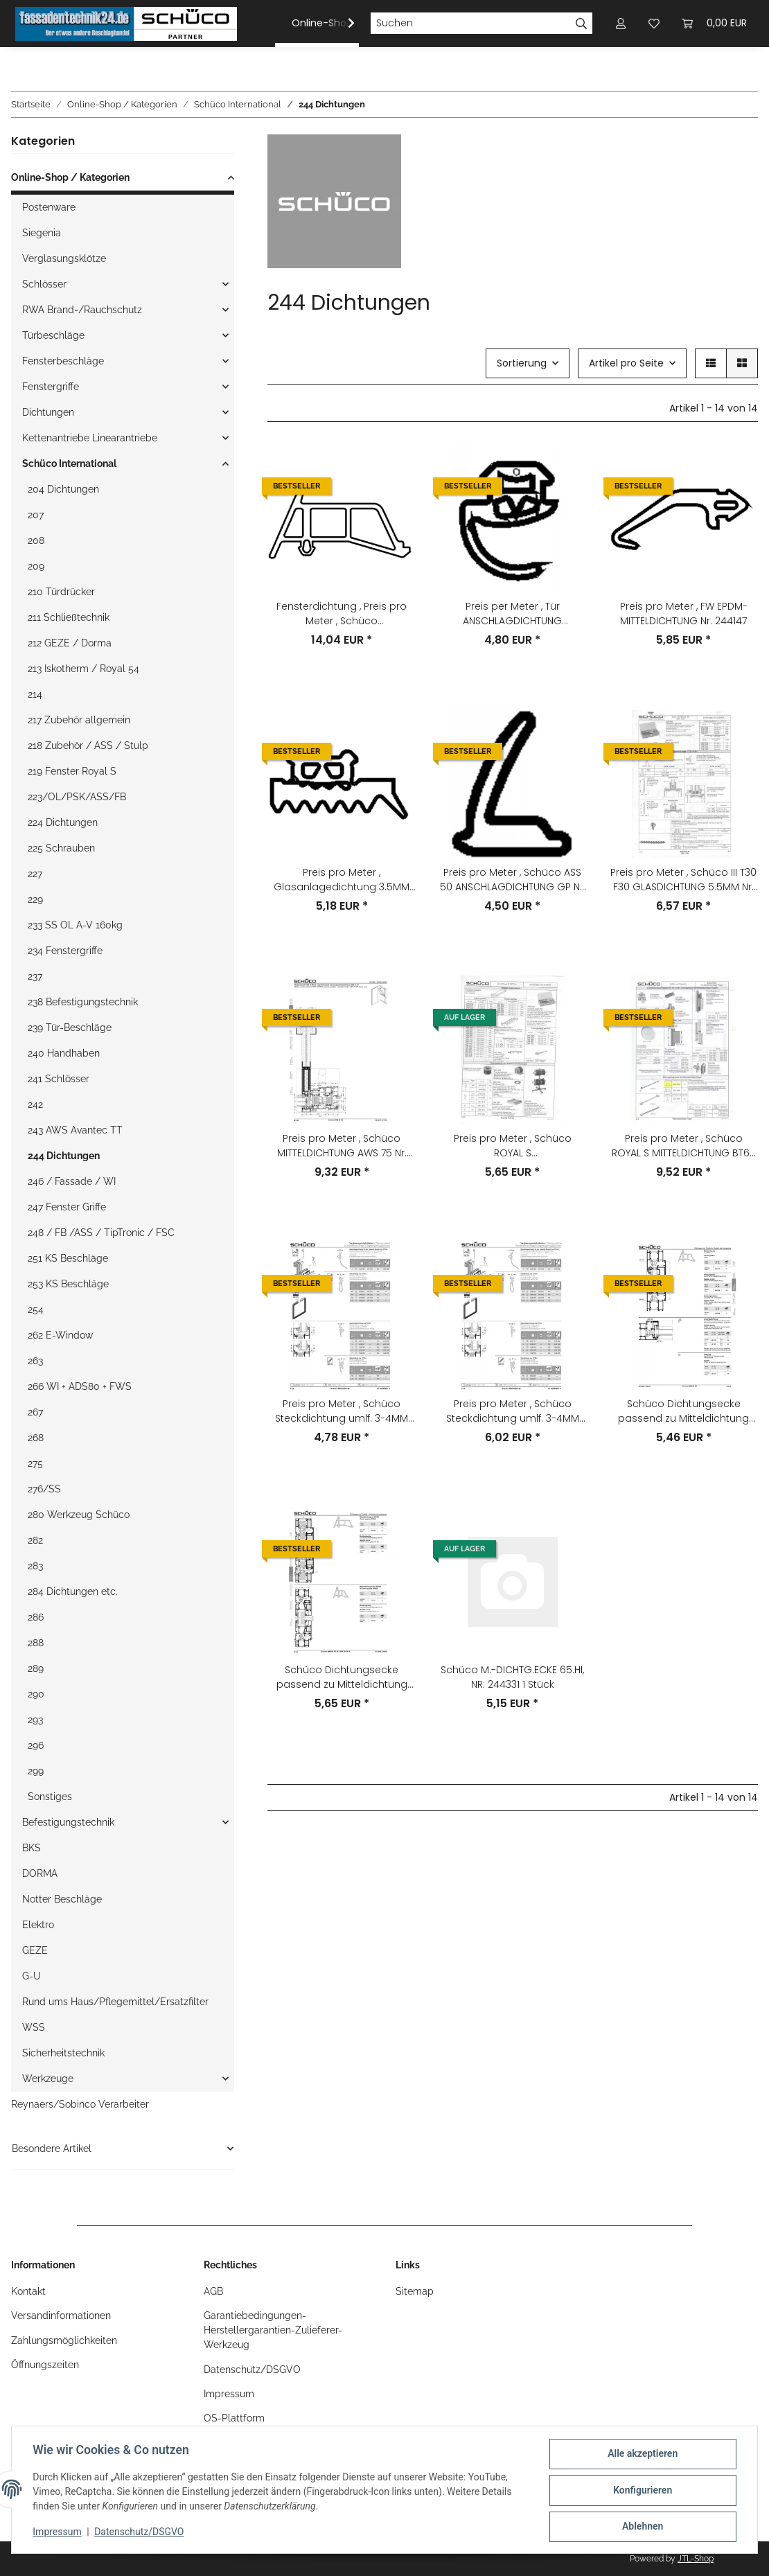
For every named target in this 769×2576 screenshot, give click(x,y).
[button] (342, 23)
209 (36, 566)
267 (35, 1412)
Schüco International (69, 463)
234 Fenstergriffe (65, 950)
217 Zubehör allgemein (79, 719)
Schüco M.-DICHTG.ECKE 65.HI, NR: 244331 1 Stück (512, 1677)
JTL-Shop (696, 2559)
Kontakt (28, 2291)
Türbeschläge (53, 335)
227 (35, 873)
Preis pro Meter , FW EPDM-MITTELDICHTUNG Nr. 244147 (684, 613)
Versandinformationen (61, 2315)
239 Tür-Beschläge (70, 1027)
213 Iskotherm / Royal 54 (83, 668)
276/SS (44, 1488)
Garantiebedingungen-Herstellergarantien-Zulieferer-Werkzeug (273, 2330)
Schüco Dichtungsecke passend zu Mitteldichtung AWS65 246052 (683, 1411)
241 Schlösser (58, 1078)
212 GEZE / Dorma (70, 643)
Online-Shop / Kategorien (70, 177)
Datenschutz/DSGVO (140, 2533)
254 (36, 1309)
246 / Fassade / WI (72, 1181)
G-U (31, 1976)
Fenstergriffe (50, 386)
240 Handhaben (64, 1053)
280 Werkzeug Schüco (79, 1514)
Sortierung (522, 363)
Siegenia (41, 232)
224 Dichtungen (63, 822)
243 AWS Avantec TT (75, 1130)
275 (35, 1463)
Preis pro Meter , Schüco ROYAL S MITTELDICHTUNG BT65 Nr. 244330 (684, 1146)
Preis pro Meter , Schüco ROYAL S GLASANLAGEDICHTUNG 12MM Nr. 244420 (512, 1146)
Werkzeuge (47, 2078)
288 (36, 1642)
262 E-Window (60, 1335)
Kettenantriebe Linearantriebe (89, 437)
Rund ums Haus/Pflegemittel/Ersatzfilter (115, 2001)
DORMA (40, 1873)
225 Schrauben (61, 848)
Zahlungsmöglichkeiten (64, 2340)
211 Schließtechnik (68, 617)
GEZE (35, 1950)
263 (35, 1360)
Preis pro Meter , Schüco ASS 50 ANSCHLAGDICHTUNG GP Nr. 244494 (512, 879)
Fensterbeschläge (63, 361)
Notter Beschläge (62, 1899)
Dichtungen (48, 412)
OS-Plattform (234, 2418)
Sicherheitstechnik (63, 2052)
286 (36, 1617)
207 (36, 514)
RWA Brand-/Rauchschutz (82, 309)
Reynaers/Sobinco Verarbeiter (80, 2104)
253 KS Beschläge (68, 1283)
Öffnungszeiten (45, 2364)
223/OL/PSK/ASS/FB (77, 796)
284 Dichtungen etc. (73, 1591)
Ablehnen (641, 2526)
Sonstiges (50, 1796)
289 (36, 1668)
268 (36, 1437)
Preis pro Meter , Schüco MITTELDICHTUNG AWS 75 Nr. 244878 (342, 1146)
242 (35, 1104)
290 (36, 1694)
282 (35, 1540)
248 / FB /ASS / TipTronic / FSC (101, 1232)
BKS (31, 1847)
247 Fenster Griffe (67, 1206)
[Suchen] (470, 23)
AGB (213, 2291)
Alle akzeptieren (641, 2454)
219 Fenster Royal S (72, 771)
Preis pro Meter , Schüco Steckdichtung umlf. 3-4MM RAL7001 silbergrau (512, 1411)
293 (35, 1719)
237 (35, 976)
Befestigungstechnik (68, 1822)
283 (35, 1565)
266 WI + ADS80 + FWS (80, 1386)
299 (36, 1770)
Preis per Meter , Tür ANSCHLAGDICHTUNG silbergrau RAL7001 (512, 613)
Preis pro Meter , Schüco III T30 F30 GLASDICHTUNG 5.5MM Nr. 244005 (683, 879)
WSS (33, 2027)
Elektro (38, 1924)
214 (35, 694)
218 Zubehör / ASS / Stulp (88, 745)
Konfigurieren (641, 2490)
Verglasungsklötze (64, 258)
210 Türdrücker (61, 591)
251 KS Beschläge (68, 1258)
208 (36, 540)
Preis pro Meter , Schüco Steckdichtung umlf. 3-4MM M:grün (341, 1411)
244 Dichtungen (64, 1155)
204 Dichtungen (63, 489)
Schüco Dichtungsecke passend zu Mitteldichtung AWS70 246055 (341, 1677)
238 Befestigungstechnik (83, 1001)
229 (35, 899)
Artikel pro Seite (626, 363)
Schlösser (44, 284)
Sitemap (415, 2291)
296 (36, 1745)
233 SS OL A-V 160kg (75, 924)
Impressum (58, 2533)
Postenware (49, 207)
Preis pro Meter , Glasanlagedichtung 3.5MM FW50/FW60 (341, 879)
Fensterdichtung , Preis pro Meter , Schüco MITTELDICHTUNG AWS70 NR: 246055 (341, 613)
